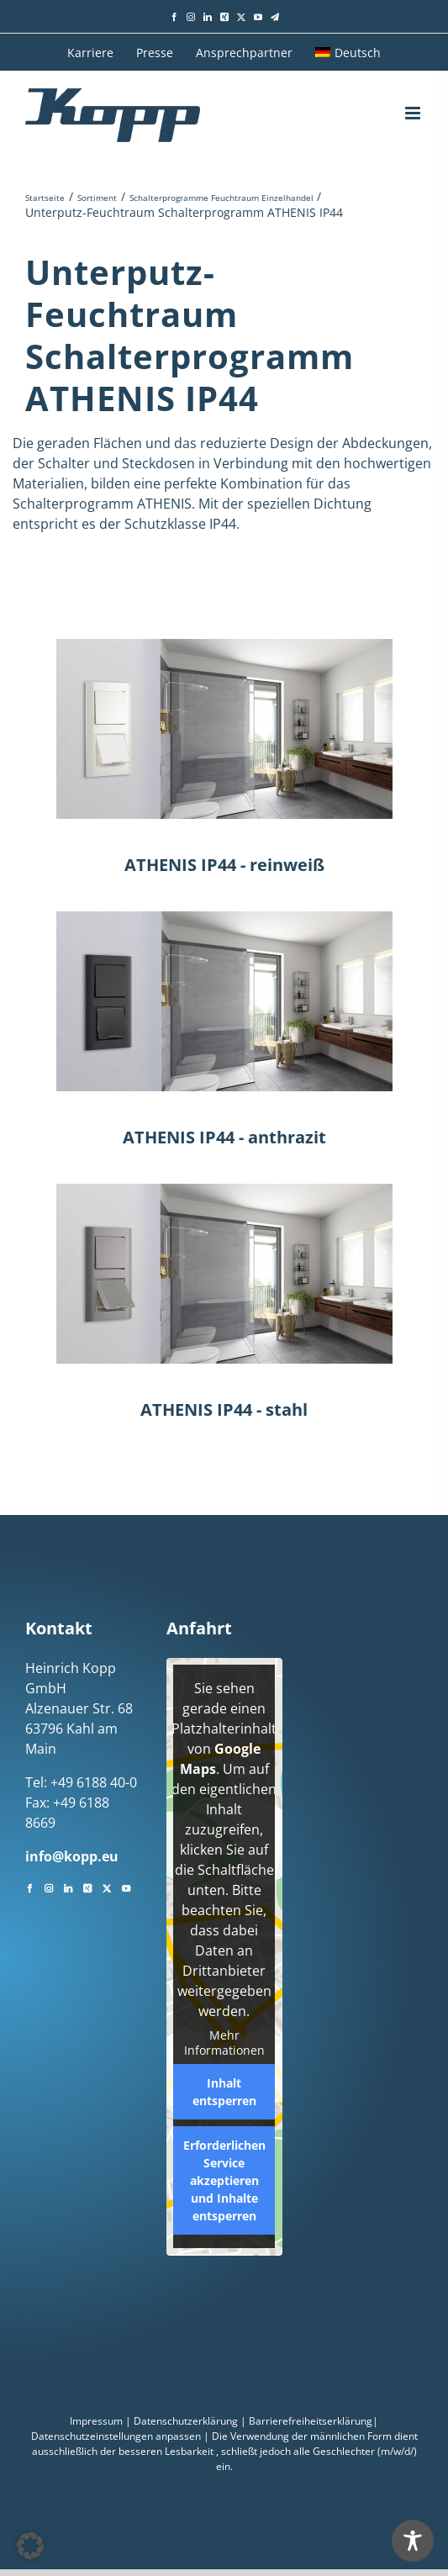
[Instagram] (49, 1886)
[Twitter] (107, 1886)
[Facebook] (29, 1886)
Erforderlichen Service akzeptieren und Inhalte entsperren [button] (223, 2180)
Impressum (96, 2421)
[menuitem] (347, 52)
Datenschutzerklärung (186, 2421)
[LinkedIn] (68, 1886)
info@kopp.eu (72, 1856)
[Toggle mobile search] (381, 112)
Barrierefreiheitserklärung (310, 2421)
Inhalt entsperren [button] (224, 2092)
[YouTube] (126, 1886)
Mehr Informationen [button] (223, 2042)
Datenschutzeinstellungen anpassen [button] (116, 2436)
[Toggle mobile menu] (414, 113)
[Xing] (87, 1886)
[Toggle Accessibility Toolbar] (412, 2540)
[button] (30, 2545)
